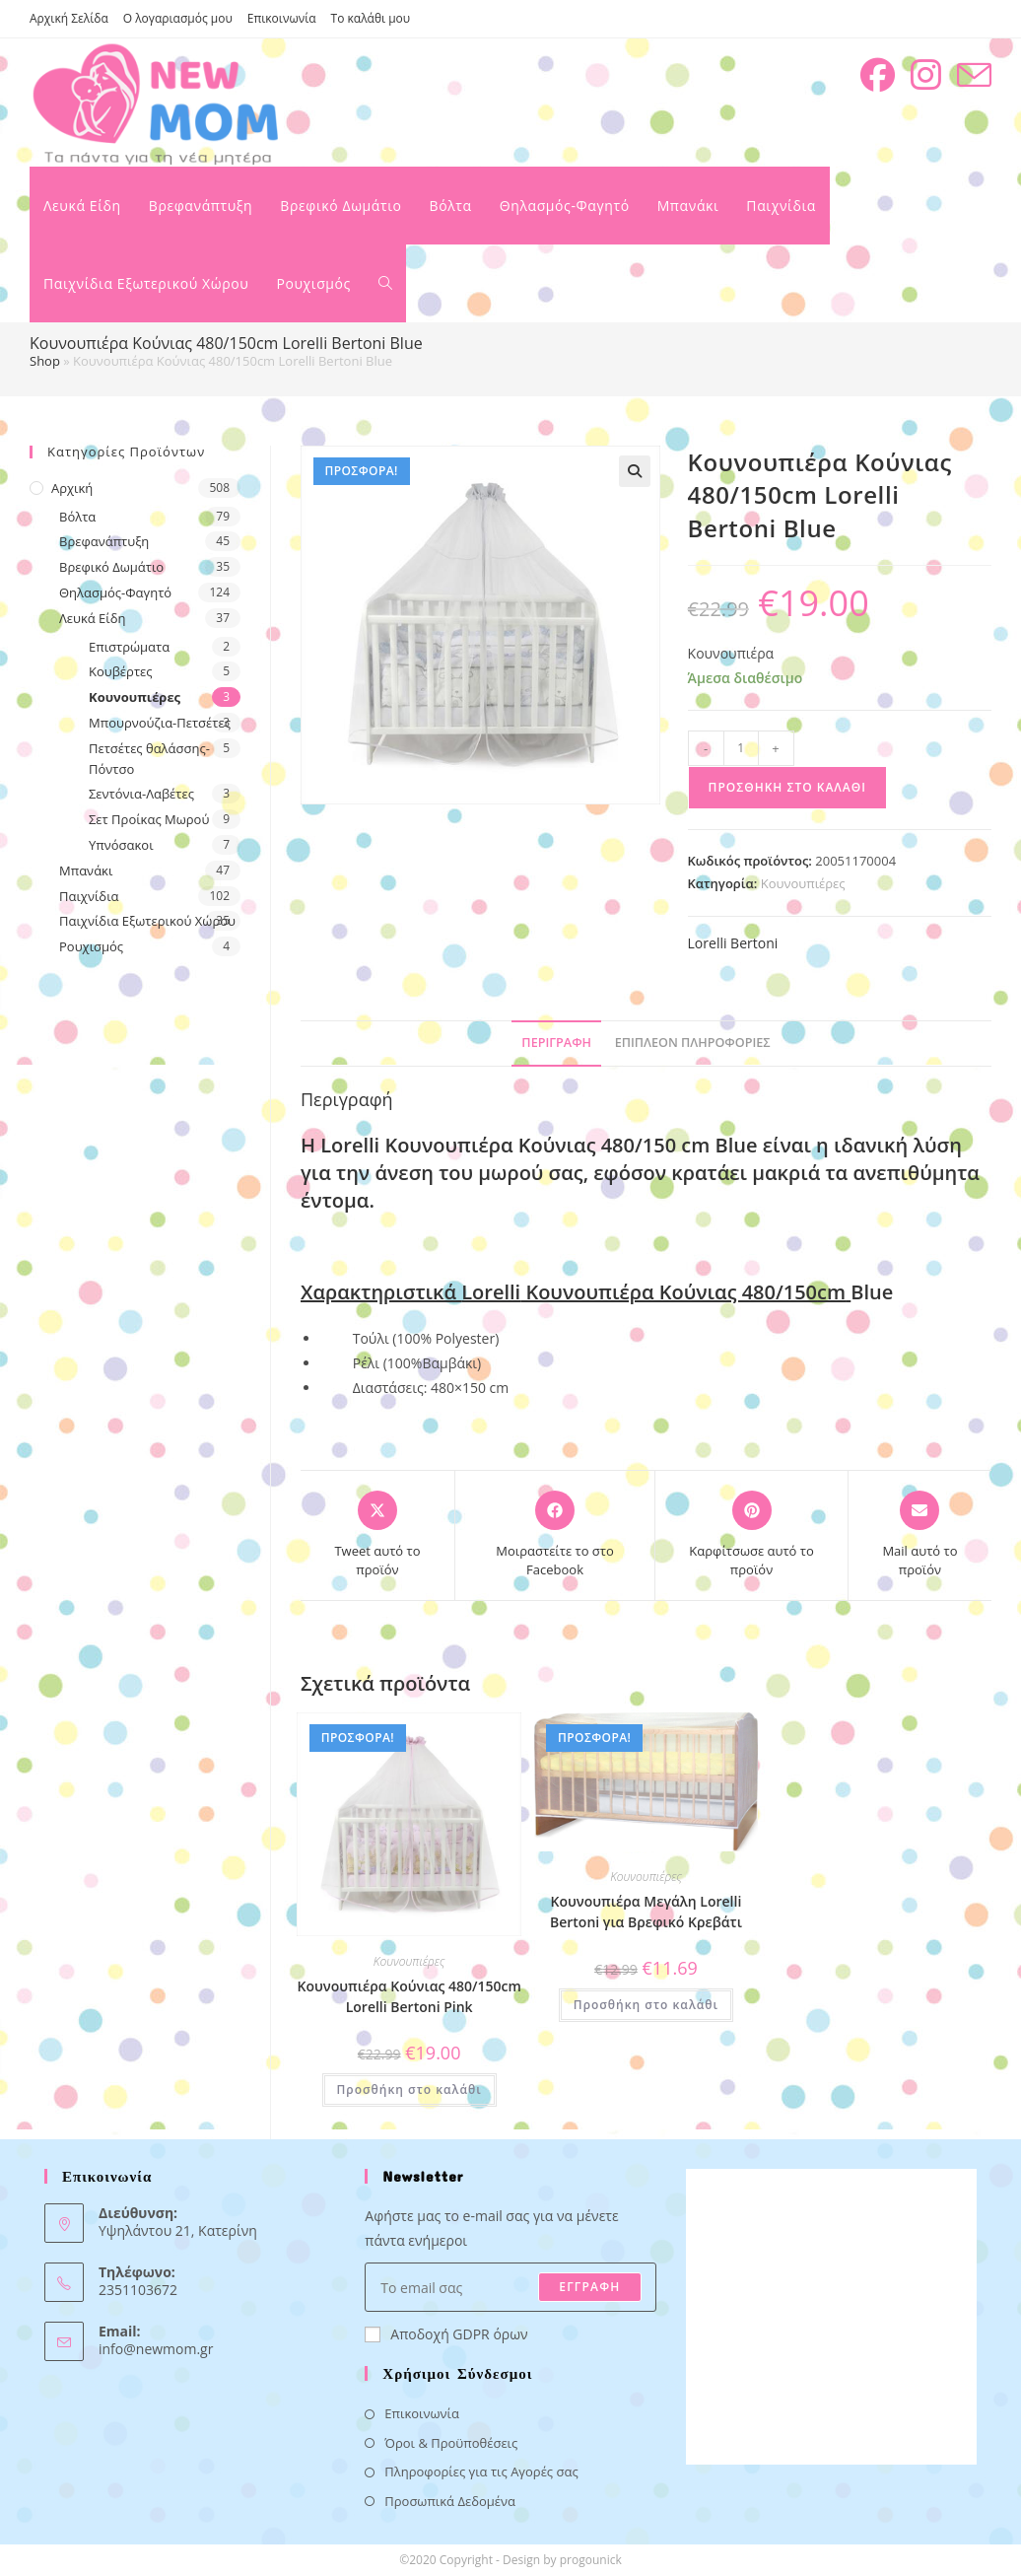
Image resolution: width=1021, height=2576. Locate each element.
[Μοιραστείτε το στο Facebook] (555, 1535)
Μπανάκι (85, 870)
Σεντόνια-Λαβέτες (141, 793)
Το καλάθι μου (371, 18)
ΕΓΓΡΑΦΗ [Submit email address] (589, 2286)
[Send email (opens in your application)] (974, 75)
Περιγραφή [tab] (556, 1042)
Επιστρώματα (129, 647)
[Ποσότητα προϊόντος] (741, 748)
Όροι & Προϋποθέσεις (450, 2443)
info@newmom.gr (156, 2348)
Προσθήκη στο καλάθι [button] (409, 2089)
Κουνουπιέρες (803, 883)
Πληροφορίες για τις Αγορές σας (481, 2471)
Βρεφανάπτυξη (104, 541)
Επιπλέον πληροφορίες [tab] (693, 1042)
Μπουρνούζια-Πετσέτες (160, 722)
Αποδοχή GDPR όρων (446, 2334)
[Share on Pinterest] (751, 1535)
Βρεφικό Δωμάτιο (111, 567)
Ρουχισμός (91, 946)
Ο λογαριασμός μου (178, 18)
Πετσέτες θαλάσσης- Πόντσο (149, 758)
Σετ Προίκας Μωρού (149, 819)
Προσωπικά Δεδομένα (449, 2501)
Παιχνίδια (89, 896)
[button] (634, 471)
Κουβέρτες (121, 671)
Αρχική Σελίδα (69, 18)
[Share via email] (920, 1535)
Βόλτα (77, 516)
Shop (45, 361)
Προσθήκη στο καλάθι (787, 787)
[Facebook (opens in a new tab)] (877, 75)
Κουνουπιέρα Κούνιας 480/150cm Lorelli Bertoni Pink (409, 1996)
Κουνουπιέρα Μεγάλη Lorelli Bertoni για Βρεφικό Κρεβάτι (646, 1911)
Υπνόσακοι (121, 845)
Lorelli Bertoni (733, 943)
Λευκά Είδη (92, 618)
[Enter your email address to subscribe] (510, 2287)
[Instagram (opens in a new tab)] (926, 75)
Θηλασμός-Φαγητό (115, 592)
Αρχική (72, 488)
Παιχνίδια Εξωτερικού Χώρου (147, 921)
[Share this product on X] (377, 1535)
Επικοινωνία (281, 18)
